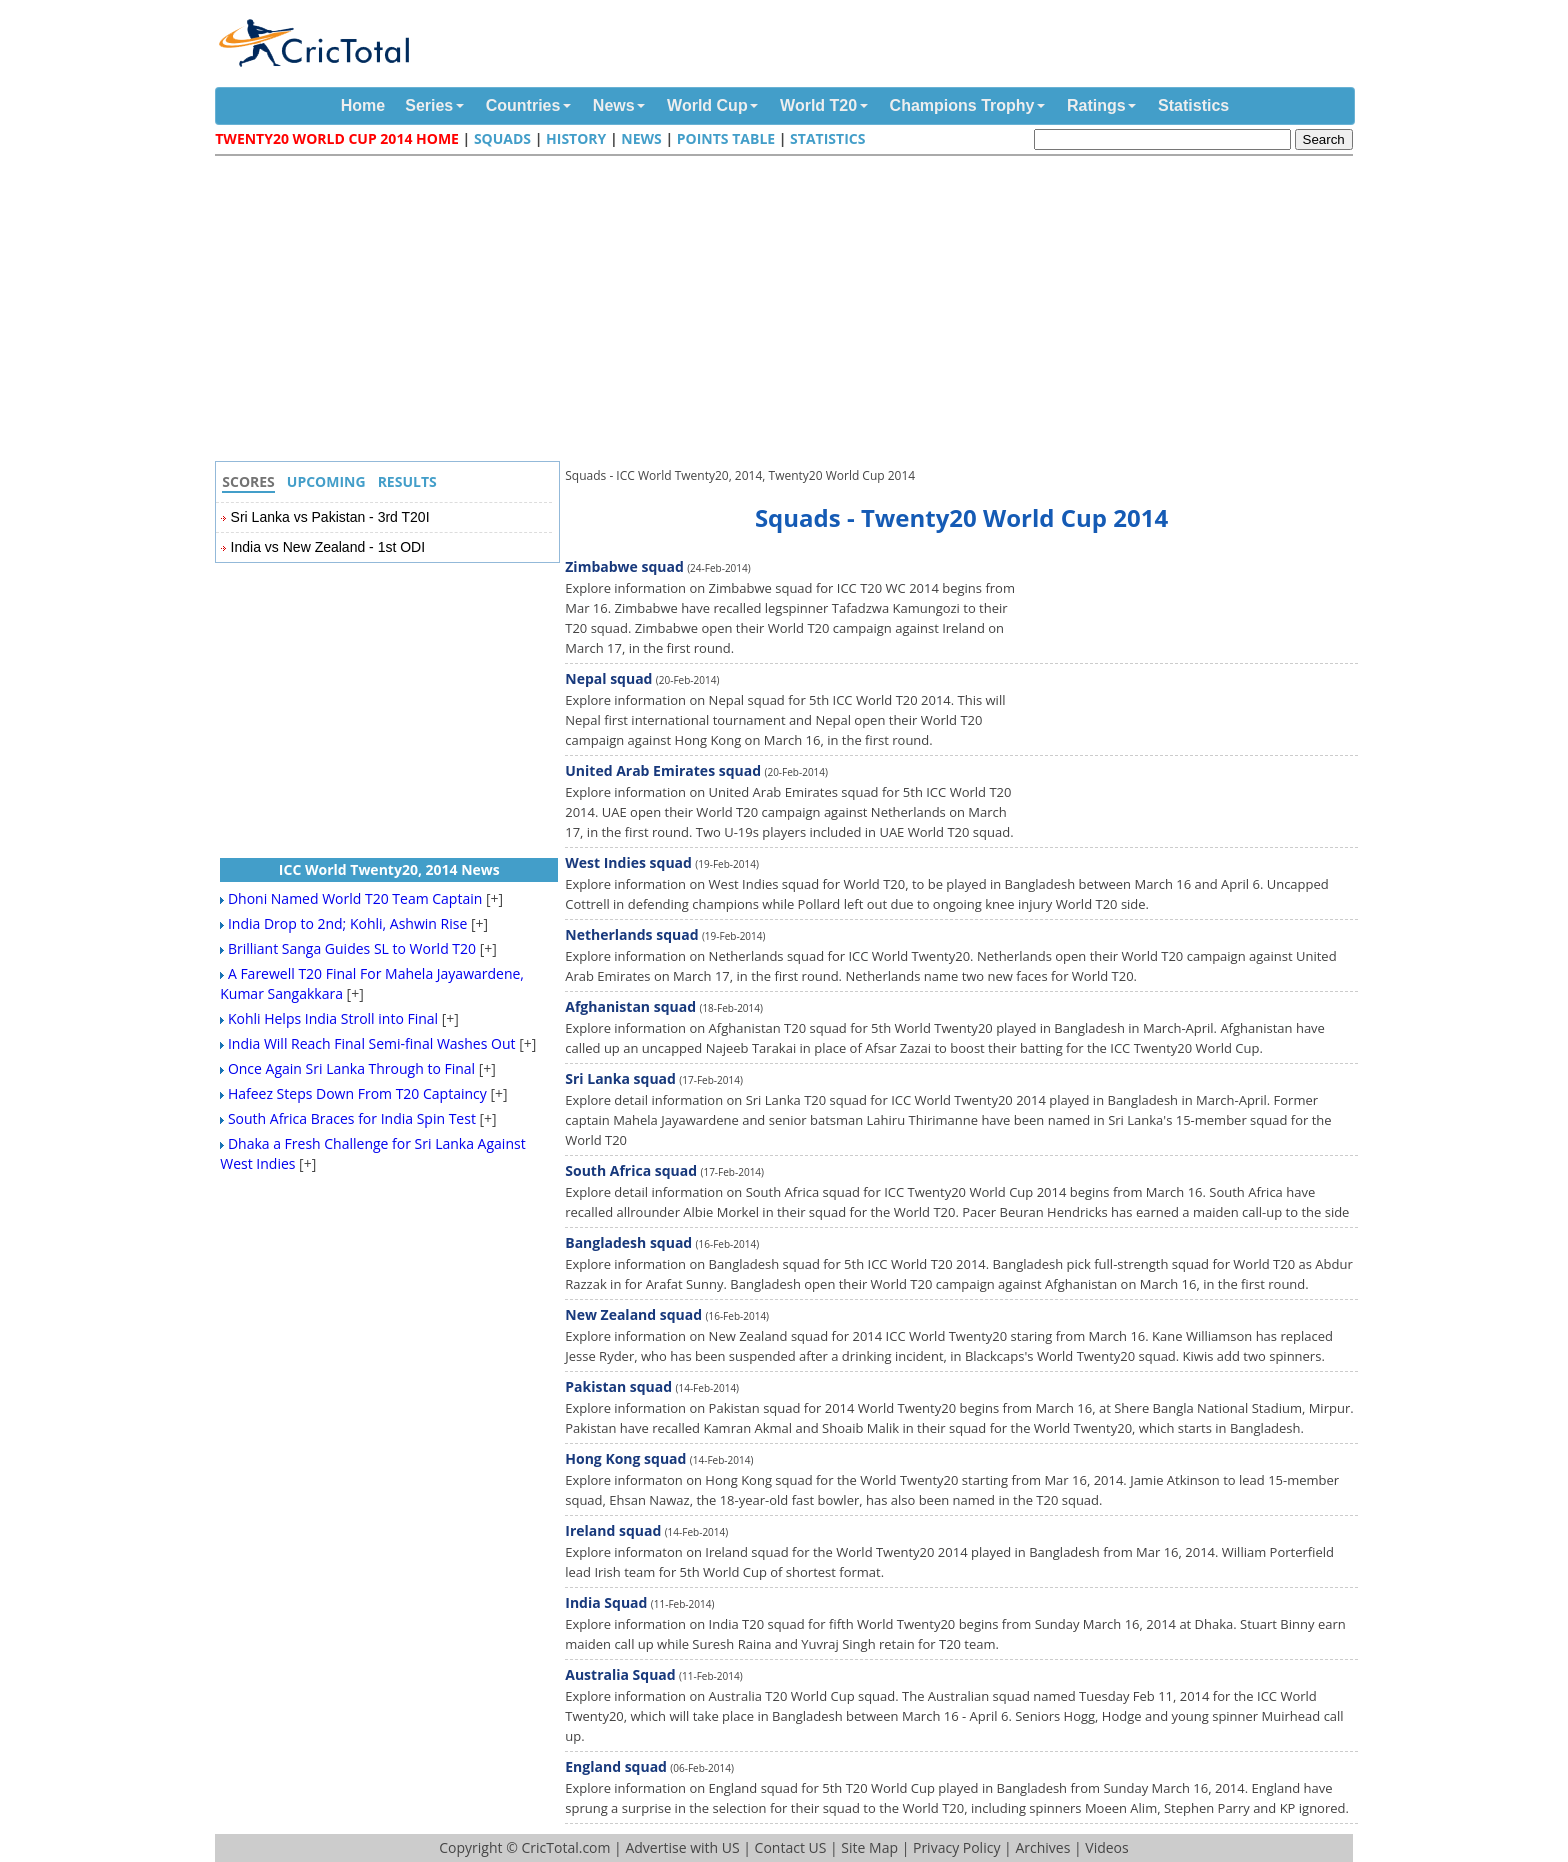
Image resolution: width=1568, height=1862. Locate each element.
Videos (1106, 1847)
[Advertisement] (789, 311)
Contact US (791, 1847)
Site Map (869, 1847)
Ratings (1096, 105)
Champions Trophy (962, 105)
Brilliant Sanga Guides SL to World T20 (352, 948)
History (576, 138)
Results (407, 481)
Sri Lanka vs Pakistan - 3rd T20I (330, 517)
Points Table (726, 138)
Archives (1042, 1847)
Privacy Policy (956, 1847)
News (614, 105)
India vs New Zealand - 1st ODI (328, 547)
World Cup (707, 105)
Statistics (1193, 105)
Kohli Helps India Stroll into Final (333, 1018)
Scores (248, 481)
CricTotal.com (565, 1847)
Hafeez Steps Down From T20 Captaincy (357, 1093)
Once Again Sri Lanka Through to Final (351, 1068)
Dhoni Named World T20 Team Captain (355, 898)
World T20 (818, 105)
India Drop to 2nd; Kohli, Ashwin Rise (347, 923)
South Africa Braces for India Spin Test (352, 1118)
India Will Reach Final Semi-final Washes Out (372, 1043)
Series (429, 105)
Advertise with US (682, 1847)
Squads (502, 138)
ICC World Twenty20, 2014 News (389, 869)
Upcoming (326, 481)
